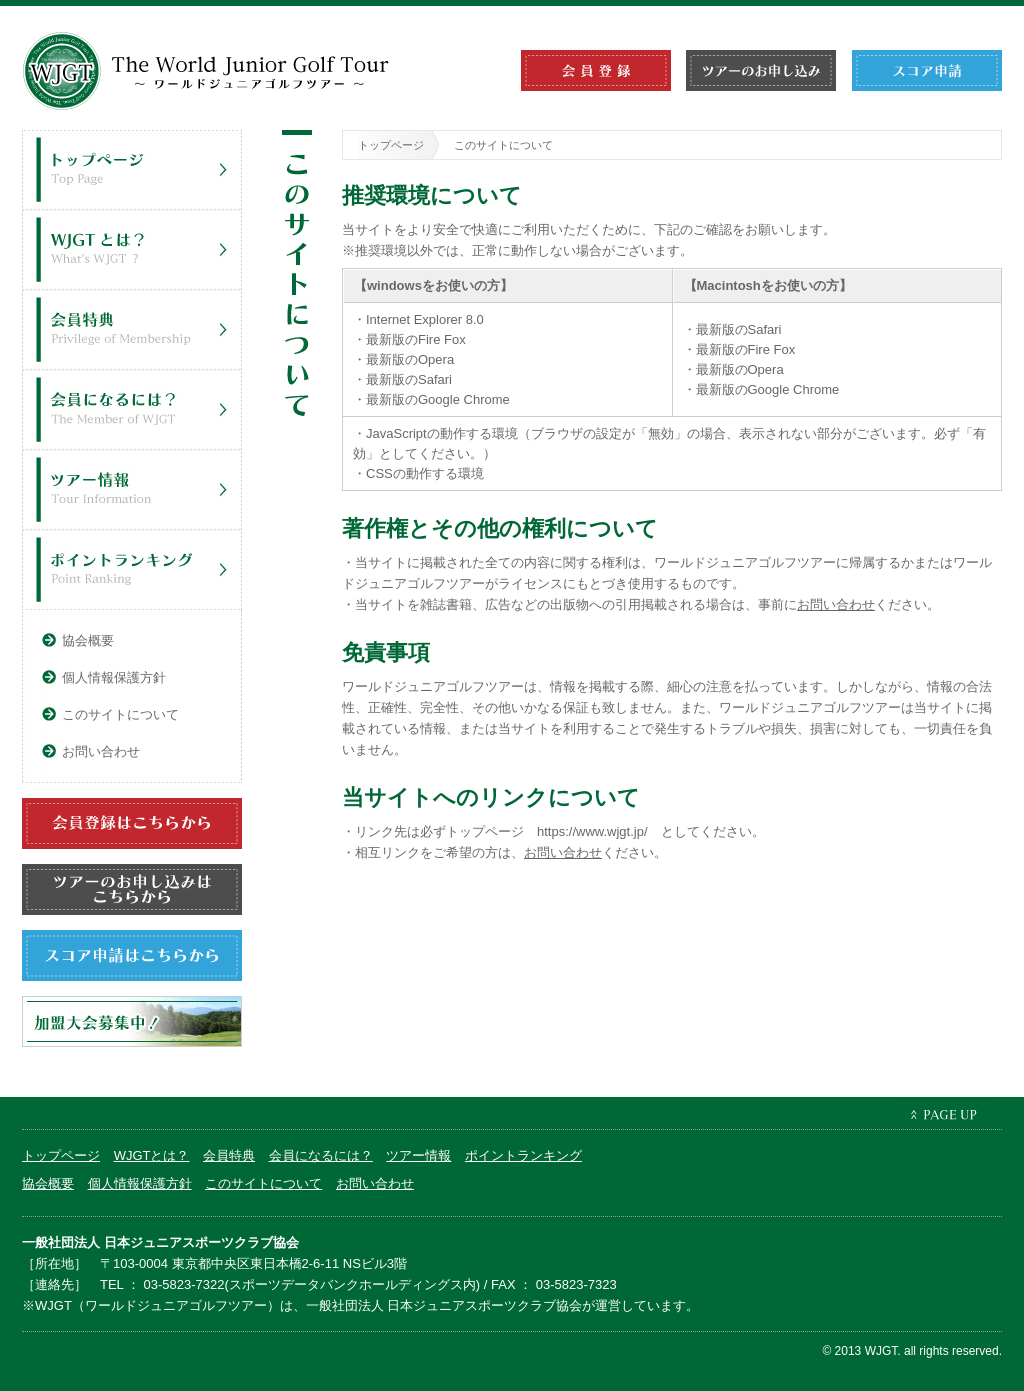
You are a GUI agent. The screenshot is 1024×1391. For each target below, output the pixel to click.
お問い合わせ (836, 604)
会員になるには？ (137, 410)
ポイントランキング (137, 570)
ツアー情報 (137, 490)
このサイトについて (120, 714)
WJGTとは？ (137, 250)
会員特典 (137, 330)
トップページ (391, 145)
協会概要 (88, 640)
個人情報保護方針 (114, 677)
